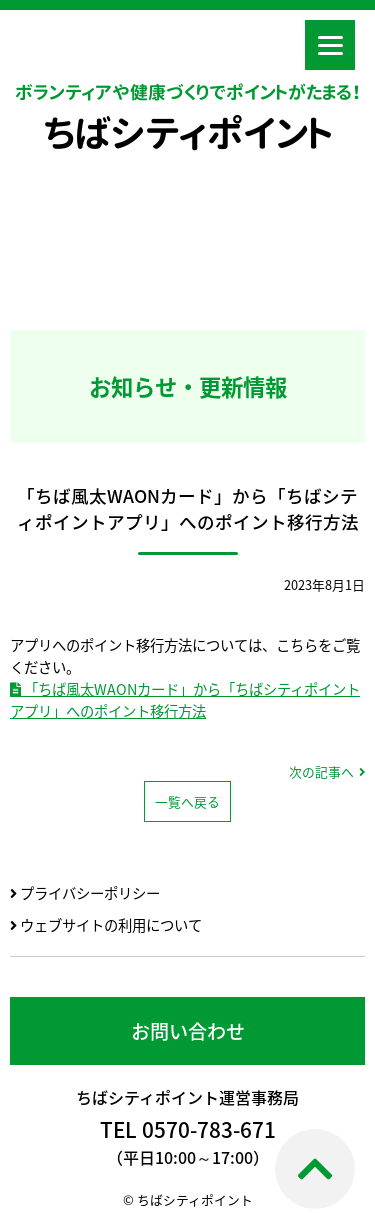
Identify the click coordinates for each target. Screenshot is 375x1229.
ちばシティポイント (188, 133)
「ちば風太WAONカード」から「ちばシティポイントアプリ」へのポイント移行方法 (185, 700)
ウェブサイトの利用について (106, 925)
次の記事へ (321, 771)
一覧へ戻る (187, 801)
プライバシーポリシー (85, 893)
